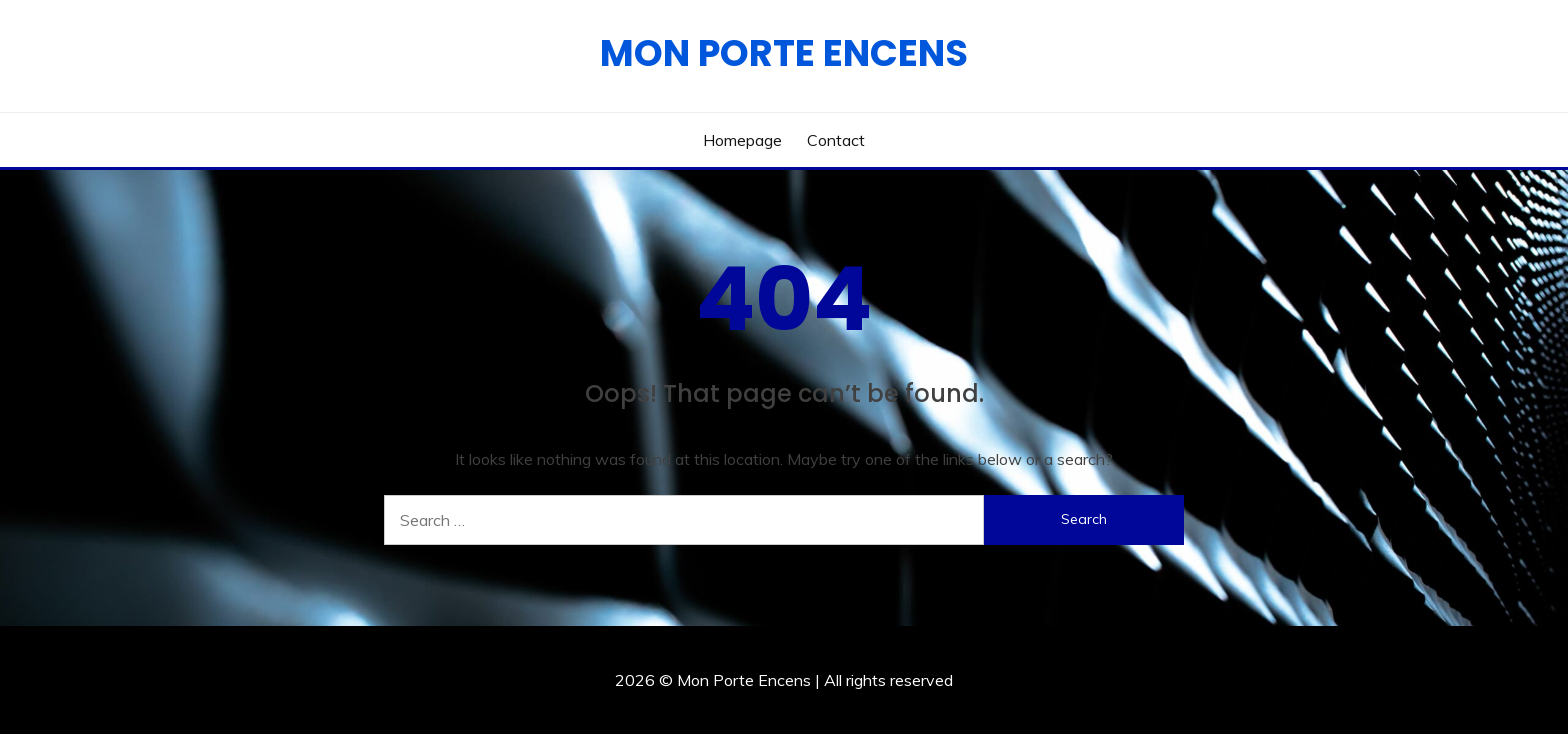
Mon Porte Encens (784, 53)
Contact (836, 140)
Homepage (742, 140)
